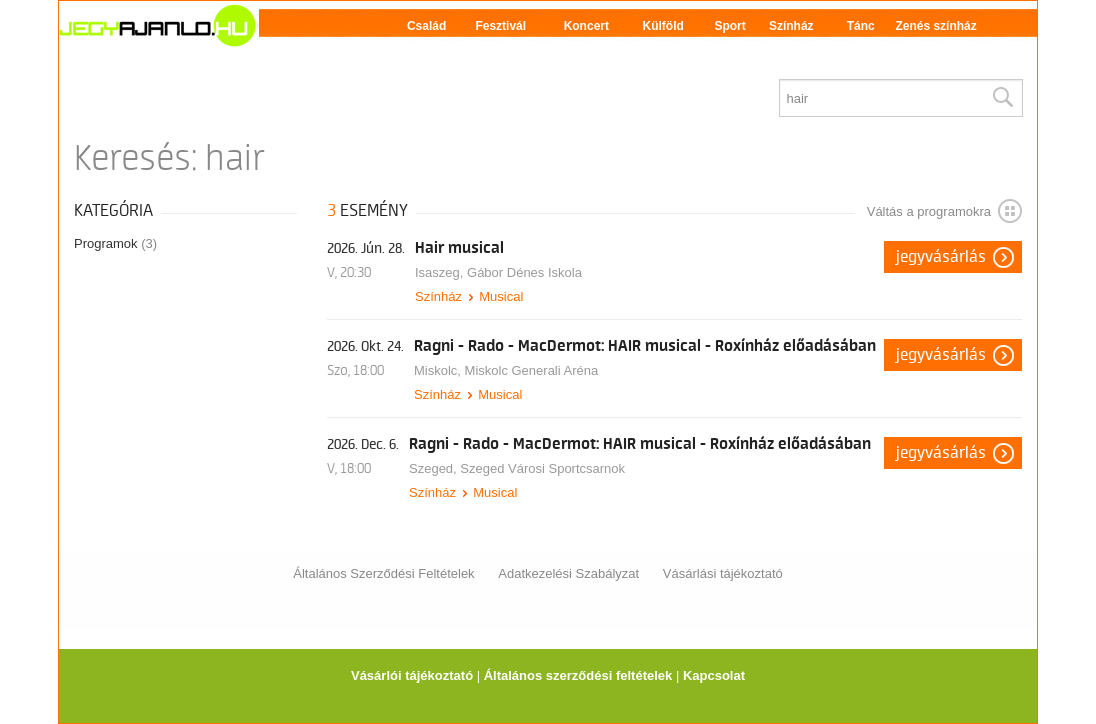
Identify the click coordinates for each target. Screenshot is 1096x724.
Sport (729, 26)
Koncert (586, 26)
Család (426, 26)
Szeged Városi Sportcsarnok (542, 468)
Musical (501, 296)
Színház (791, 26)
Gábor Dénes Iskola (524, 272)
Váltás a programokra (944, 211)
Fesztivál (500, 26)
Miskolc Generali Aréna (532, 370)
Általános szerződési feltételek (578, 675)
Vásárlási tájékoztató (723, 573)
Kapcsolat (714, 675)
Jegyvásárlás (941, 257)
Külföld (663, 26)
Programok (115, 243)
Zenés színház (935, 26)
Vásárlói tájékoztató (412, 675)
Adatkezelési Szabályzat (568, 573)
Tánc (861, 26)
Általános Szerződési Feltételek (383, 573)
